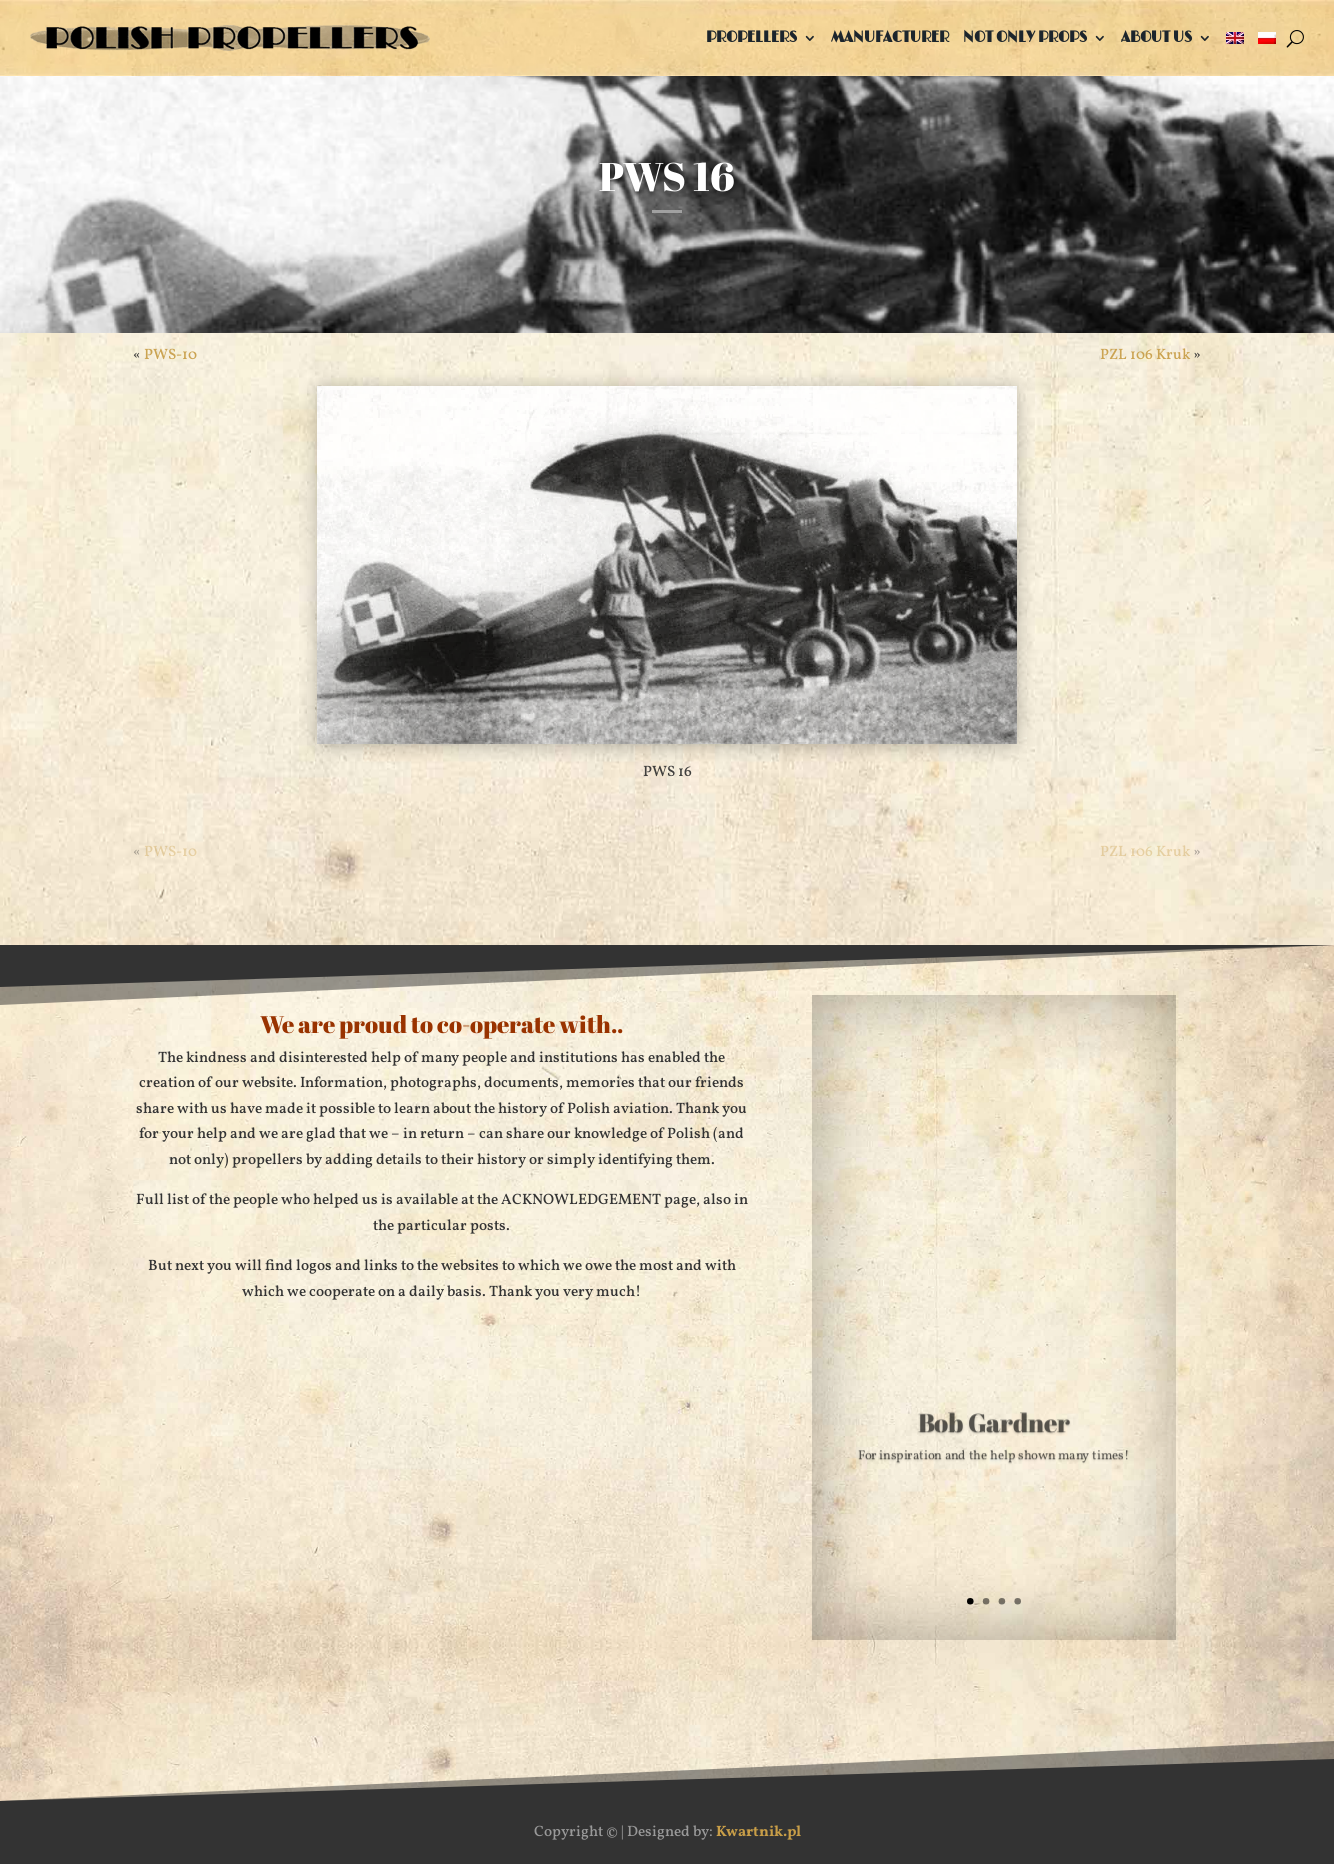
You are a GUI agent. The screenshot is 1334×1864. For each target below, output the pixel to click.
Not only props (1025, 37)
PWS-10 (170, 355)
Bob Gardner (993, 1426)
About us (1156, 37)
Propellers (751, 37)
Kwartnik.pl (758, 1832)
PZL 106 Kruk (1145, 355)
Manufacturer (890, 37)
